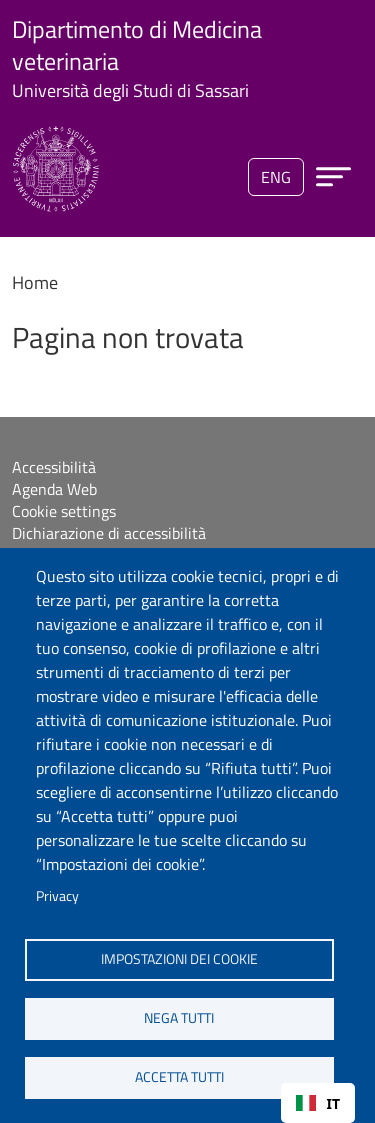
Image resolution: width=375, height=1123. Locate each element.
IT (318, 1103)
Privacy (57, 896)
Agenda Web (54, 489)
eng (276, 177)
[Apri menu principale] (333, 176)
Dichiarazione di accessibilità (109, 533)
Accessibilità (54, 467)
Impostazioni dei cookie (179, 959)
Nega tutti (179, 1018)
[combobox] (318, 1103)
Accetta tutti (179, 1077)
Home (35, 282)
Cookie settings (64, 511)
